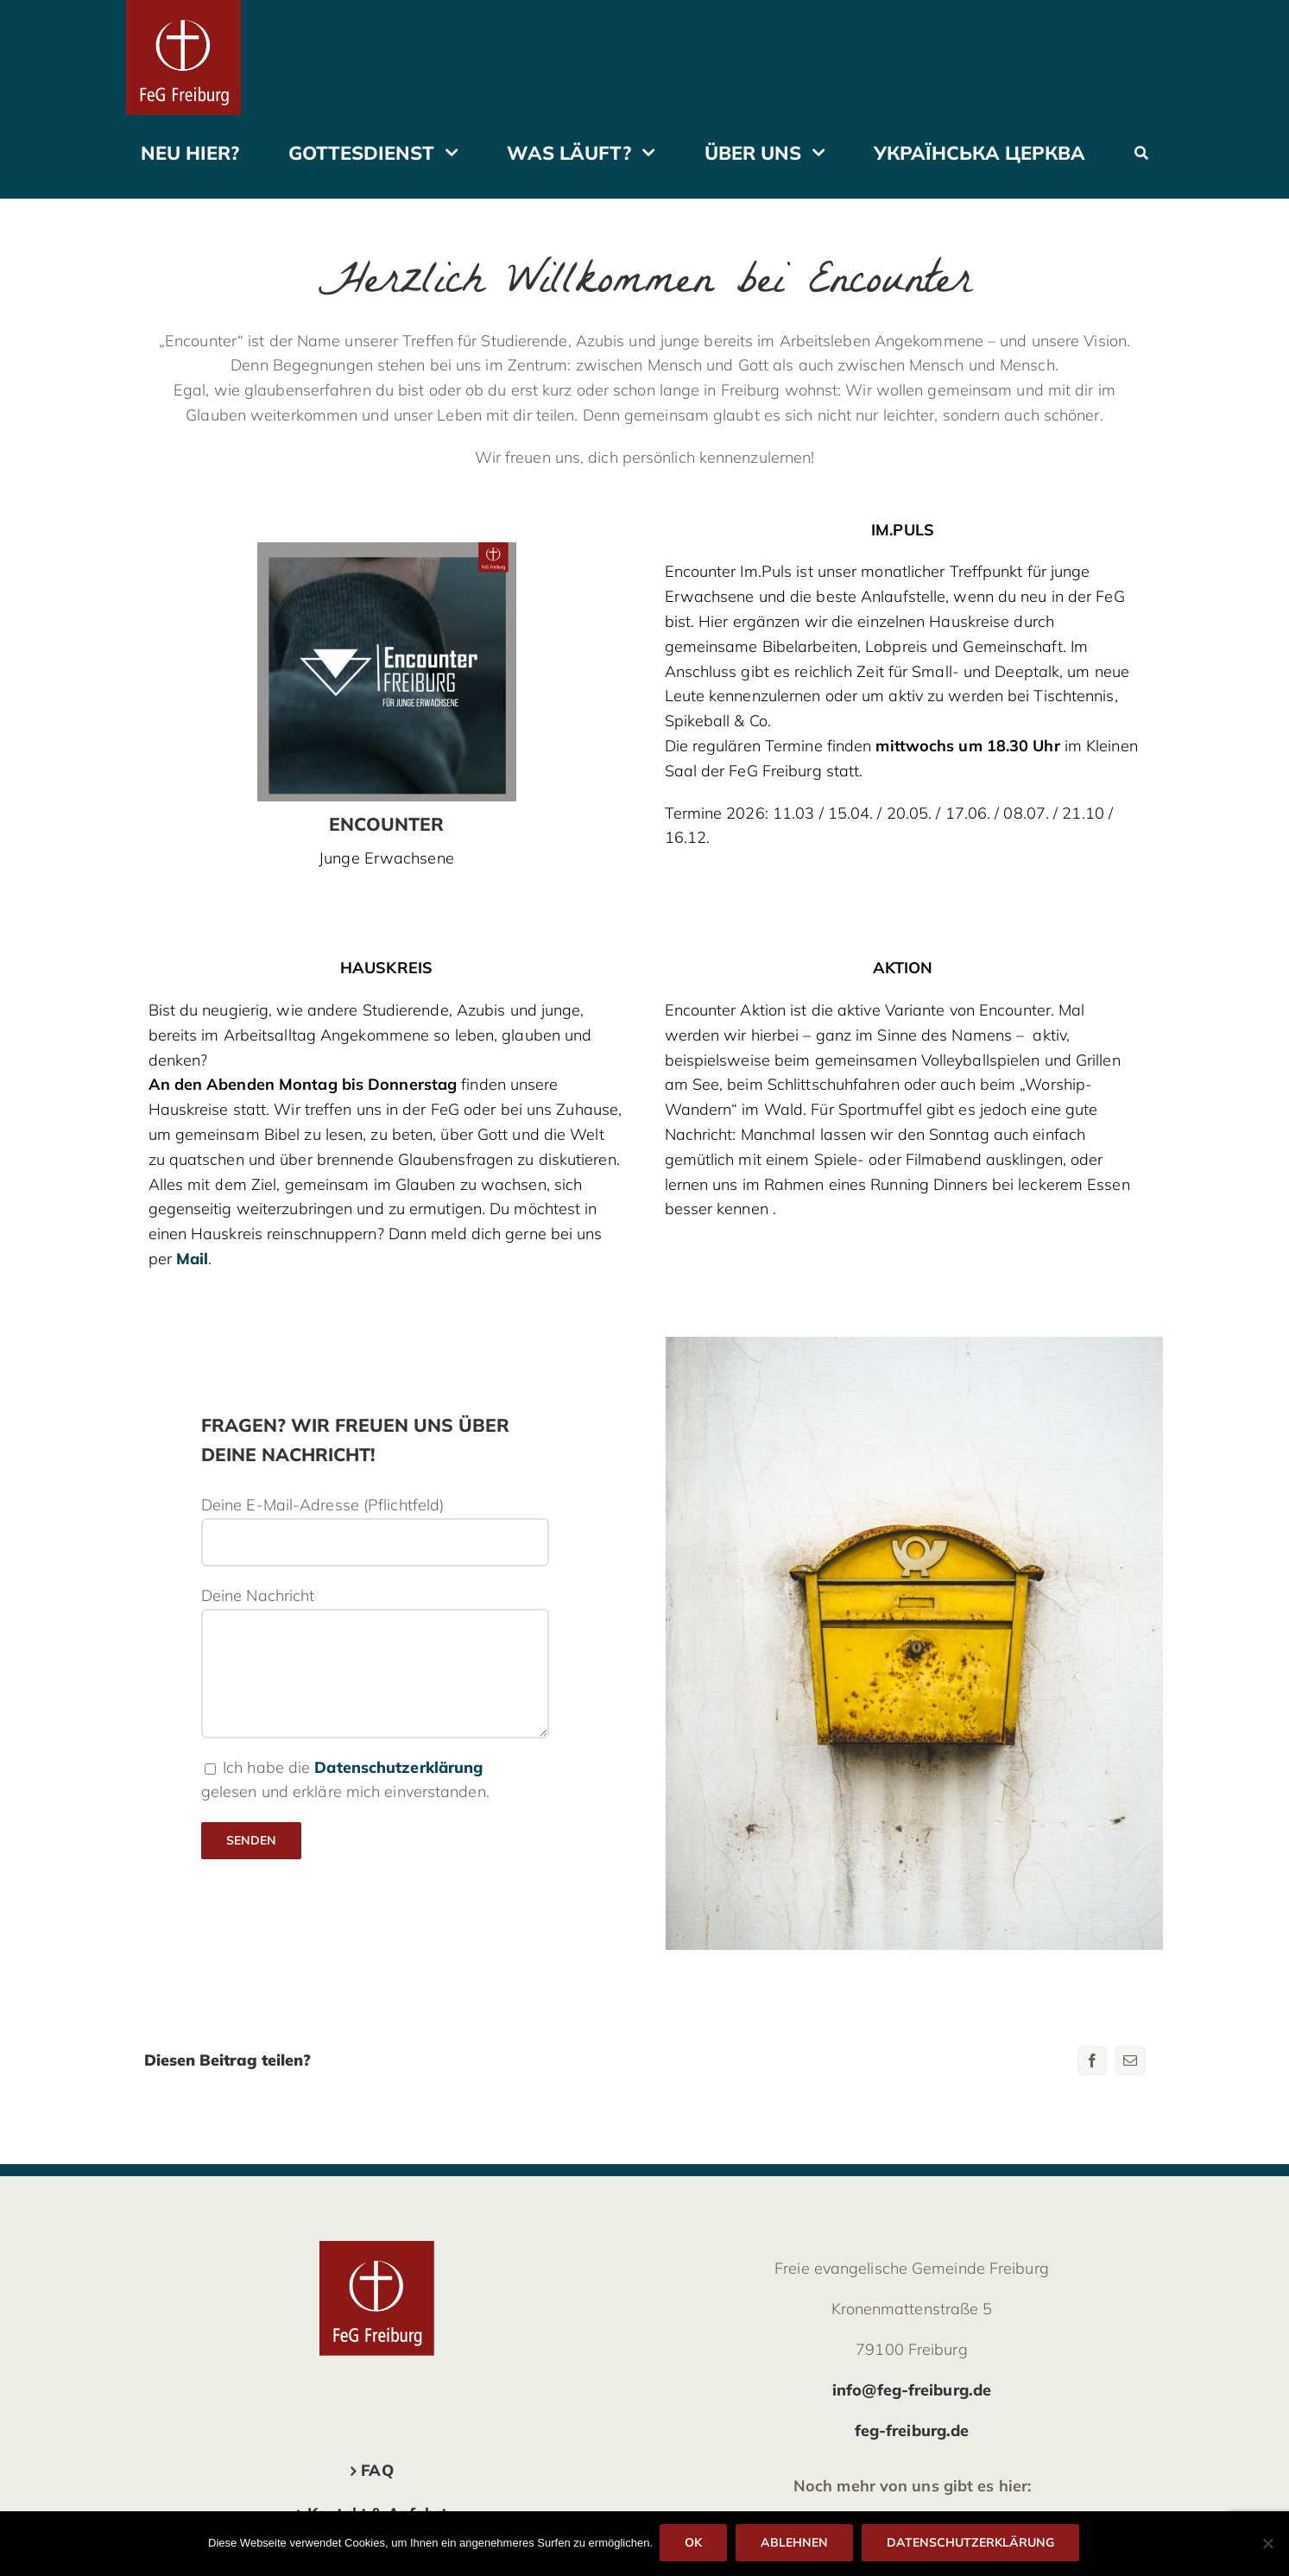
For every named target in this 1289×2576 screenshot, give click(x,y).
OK (695, 2544)
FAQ (377, 2470)
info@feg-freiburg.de (911, 2390)
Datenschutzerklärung (398, 1767)
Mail (192, 1259)
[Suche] (1141, 152)
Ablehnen (796, 2544)
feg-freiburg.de (912, 2430)
